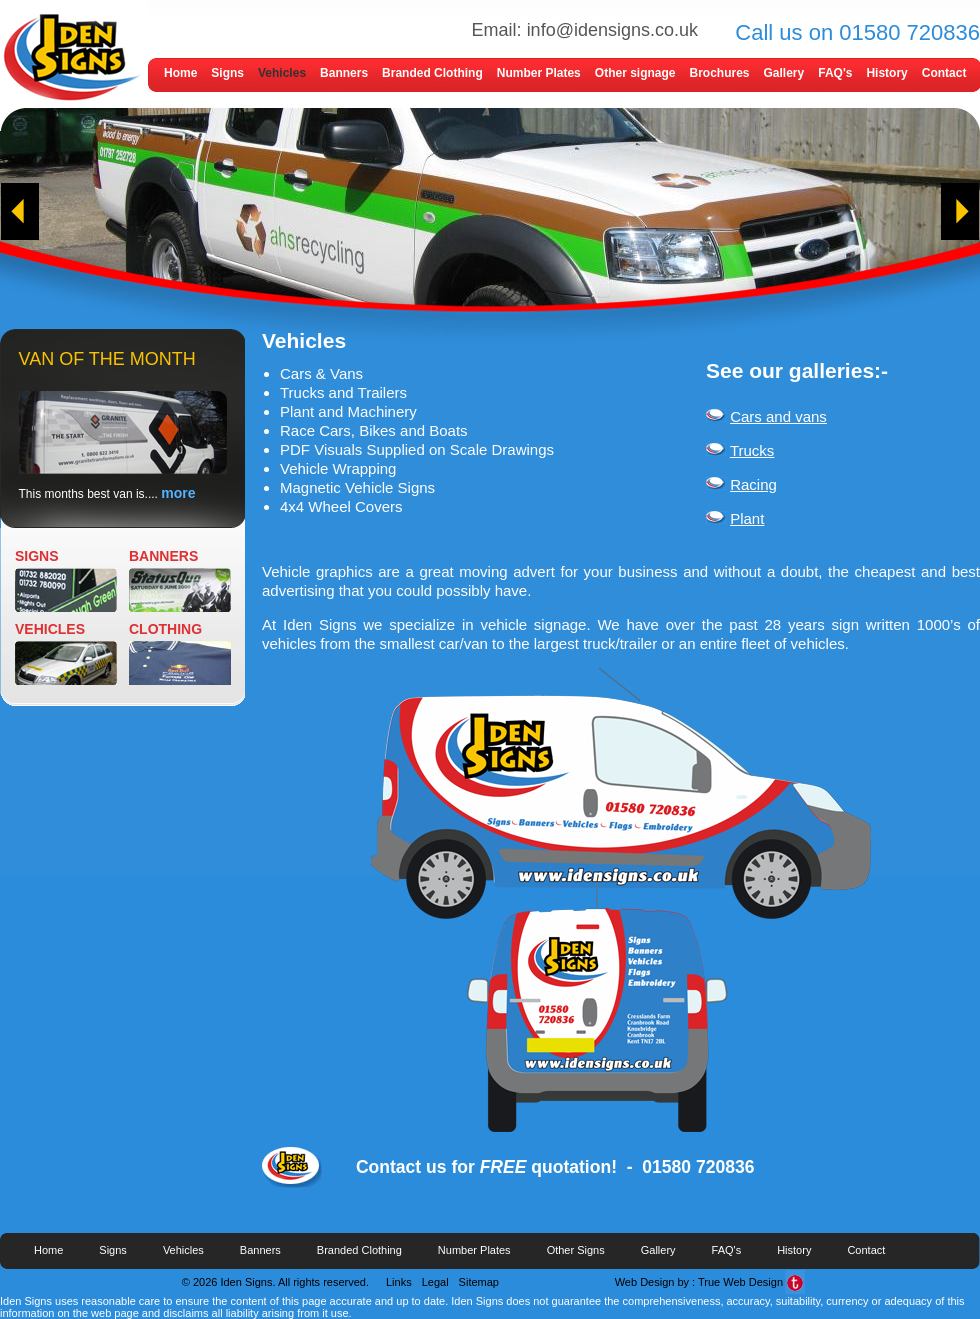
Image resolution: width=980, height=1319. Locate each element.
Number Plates (539, 73)
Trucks (752, 450)
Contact (944, 73)
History (886, 73)
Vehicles (282, 73)
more (178, 493)
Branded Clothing (432, 73)
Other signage (635, 73)
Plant (747, 518)
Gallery (784, 73)
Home (180, 73)
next (960, 211)
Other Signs (576, 1250)
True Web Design (740, 1282)
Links (399, 1282)
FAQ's (835, 73)
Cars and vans (778, 416)
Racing (753, 484)
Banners (344, 73)
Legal (435, 1282)
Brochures (719, 73)
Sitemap (479, 1282)
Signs (227, 73)
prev (20, 211)
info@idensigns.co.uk (612, 30)
